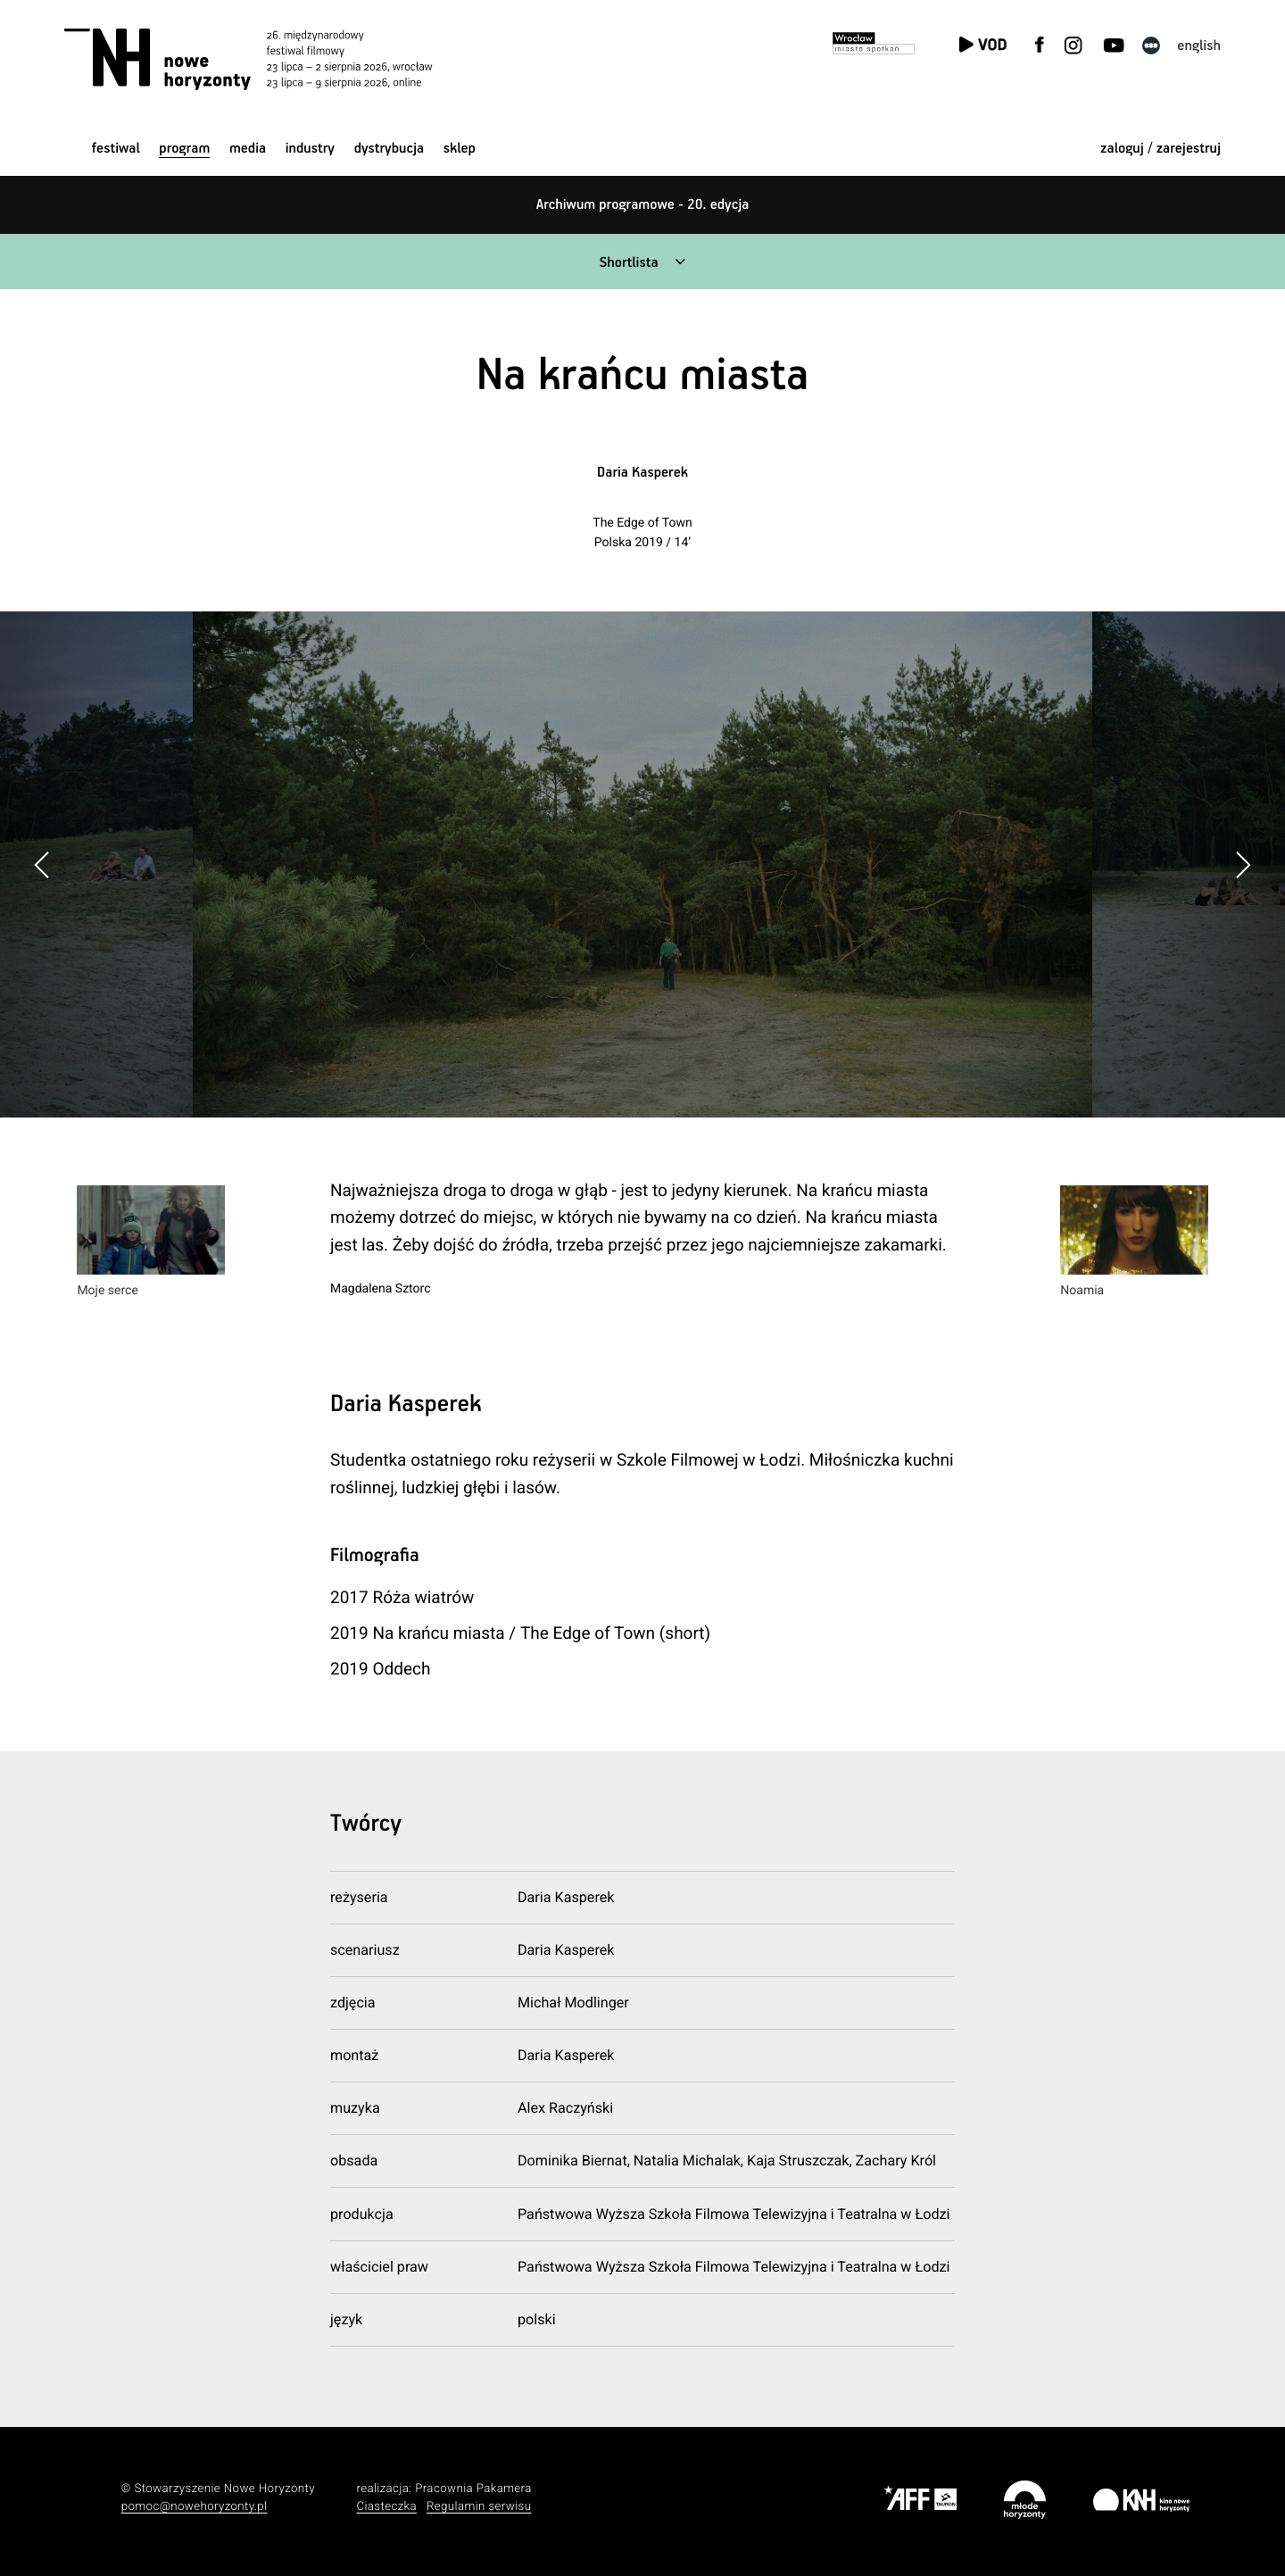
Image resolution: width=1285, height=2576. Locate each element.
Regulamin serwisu (479, 2507)
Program (184, 148)
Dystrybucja (389, 148)
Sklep (460, 148)
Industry (310, 148)
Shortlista (629, 262)
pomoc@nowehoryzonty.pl (194, 2507)
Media (247, 148)
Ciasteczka (386, 2507)
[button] (1242, 865)
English (1199, 45)
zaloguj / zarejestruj (1160, 148)
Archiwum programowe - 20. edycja (643, 204)
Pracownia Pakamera (473, 2489)
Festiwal (116, 148)
